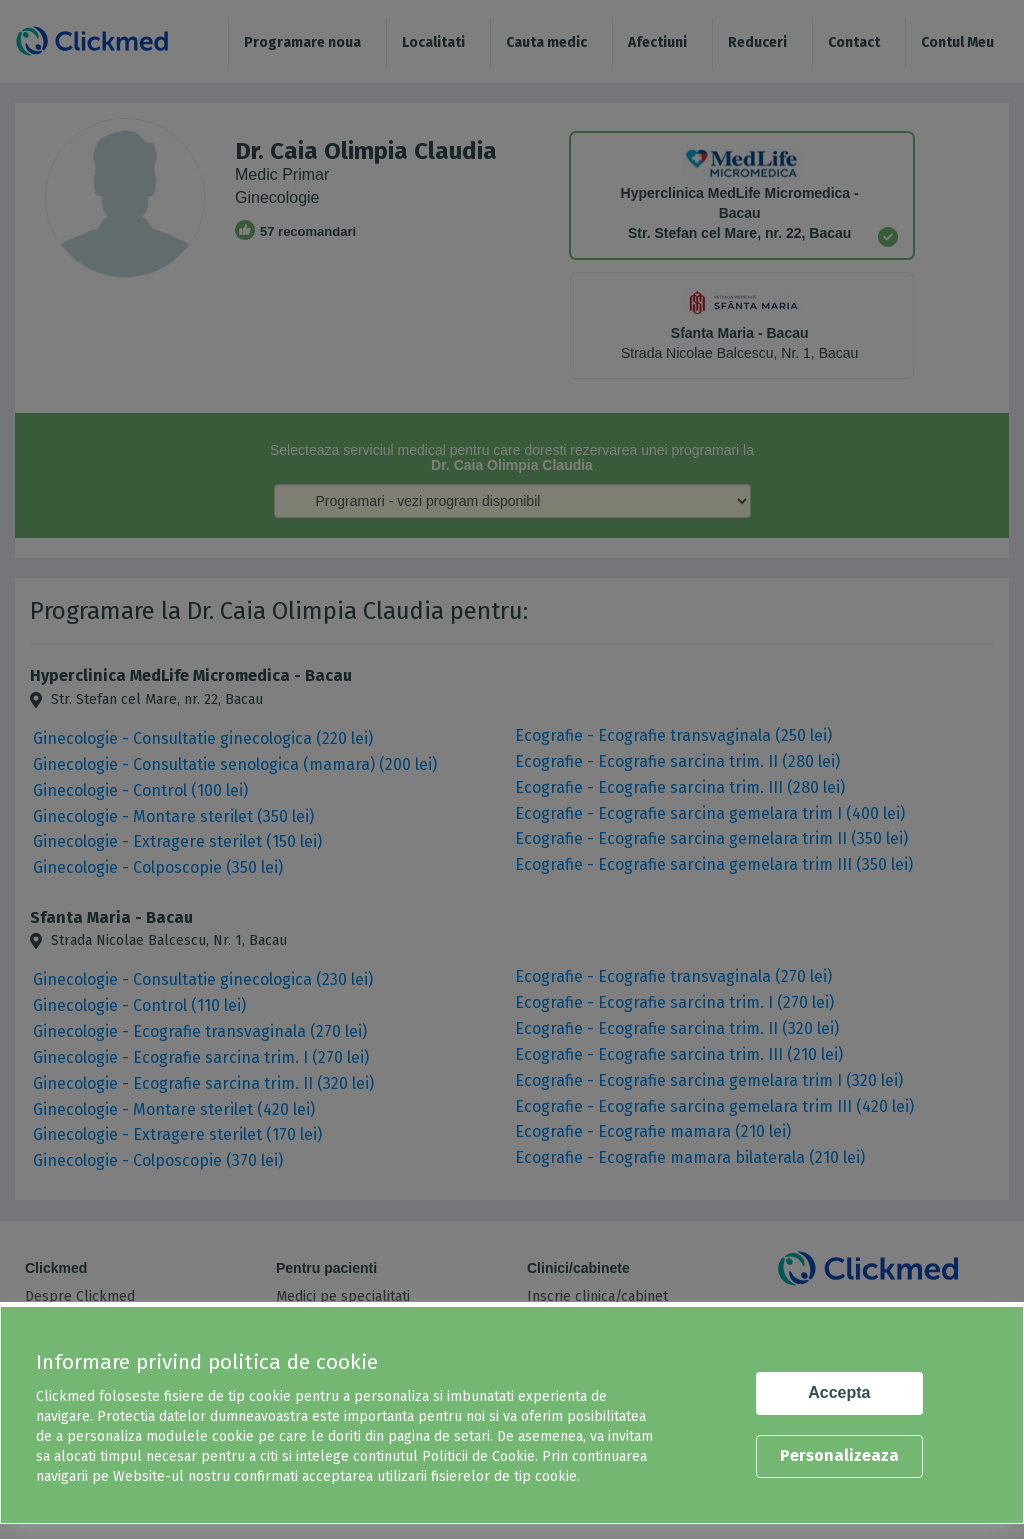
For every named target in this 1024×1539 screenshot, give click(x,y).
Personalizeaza (839, 1455)
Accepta (839, 1392)
